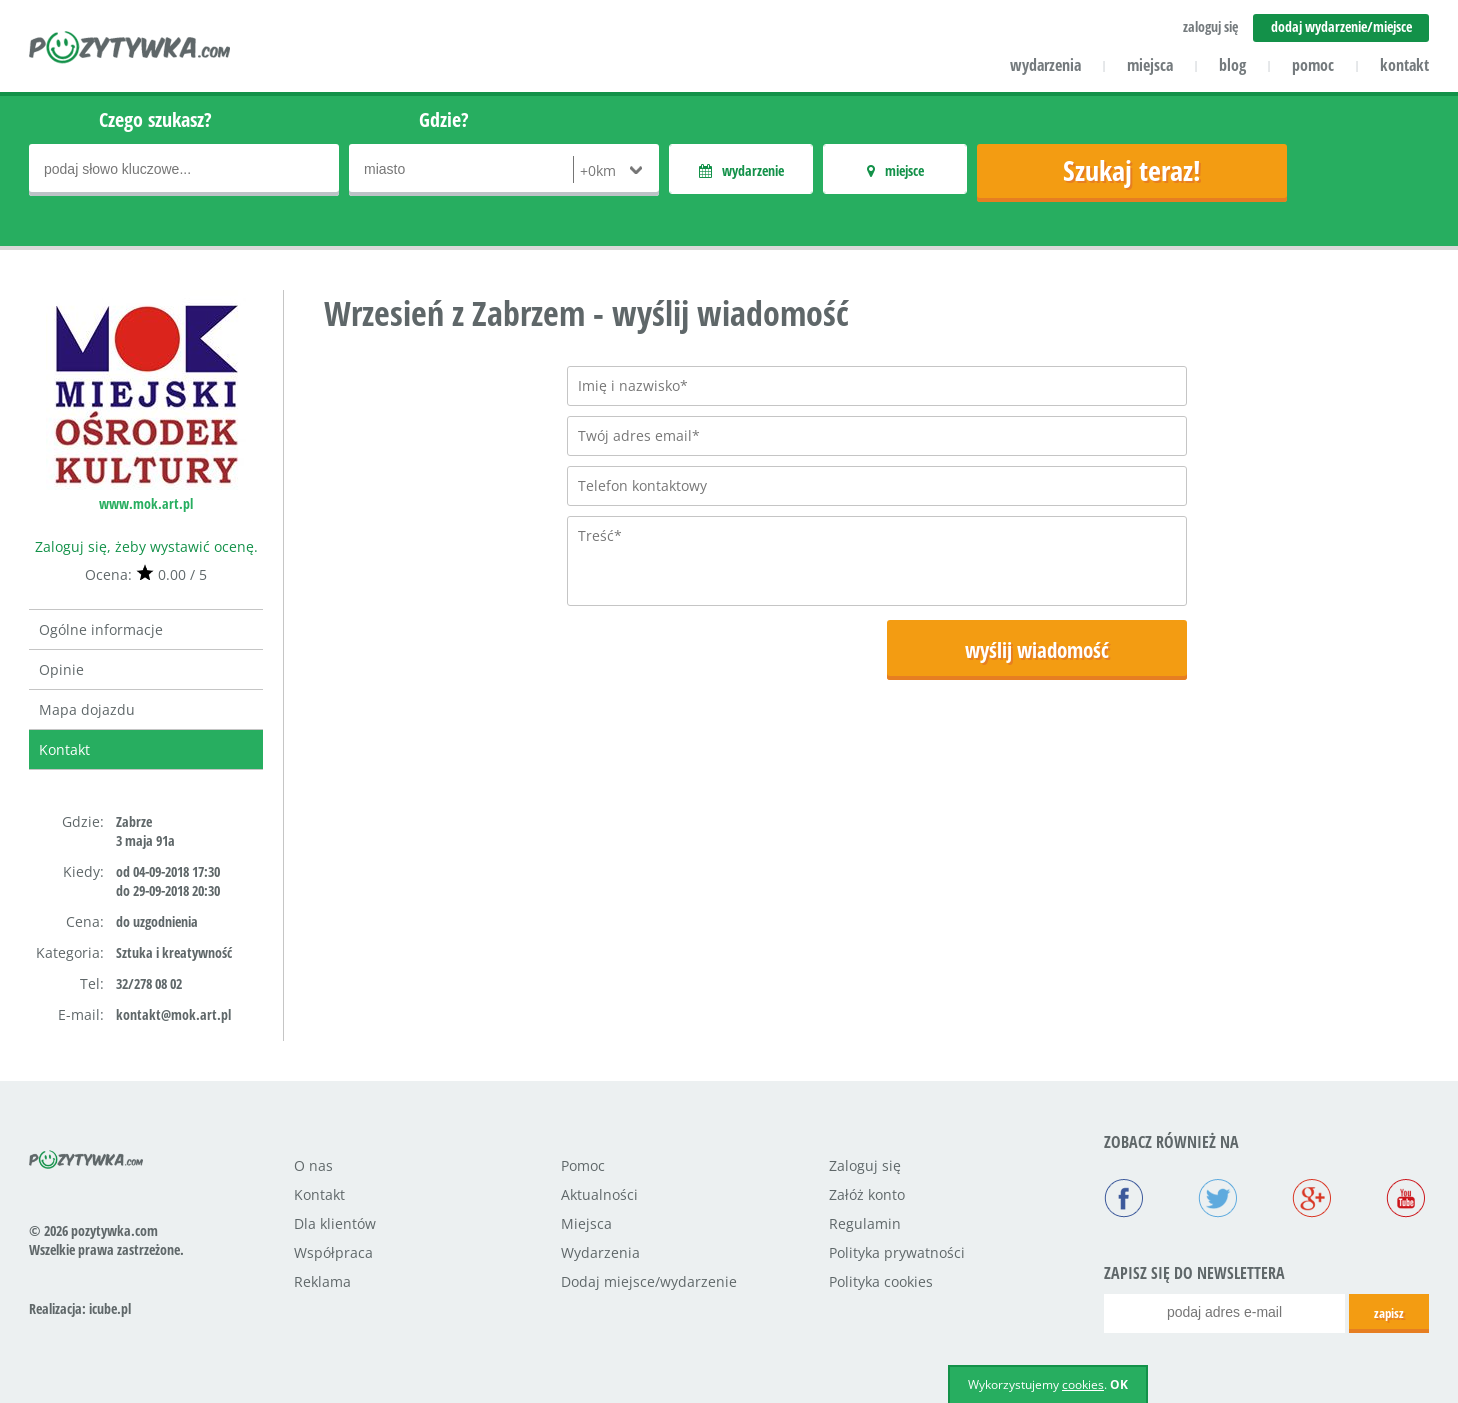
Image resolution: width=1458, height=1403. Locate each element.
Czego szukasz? (155, 119)
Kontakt (64, 749)
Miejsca (586, 1223)
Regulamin (865, 1223)
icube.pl (110, 1308)
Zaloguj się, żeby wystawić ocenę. (146, 546)
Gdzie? (444, 119)
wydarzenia (1045, 65)
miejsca (1150, 65)
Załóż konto (867, 1194)
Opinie (61, 669)
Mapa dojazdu (87, 709)
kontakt (1404, 65)
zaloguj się (1210, 26)
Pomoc (583, 1165)
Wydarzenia (600, 1252)
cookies (1083, 1384)
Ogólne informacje (101, 629)
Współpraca (333, 1252)
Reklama (322, 1281)
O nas (313, 1165)
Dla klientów (335, 1223)
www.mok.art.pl (146, 503)
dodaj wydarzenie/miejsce (1341, 26)
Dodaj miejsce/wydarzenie (649, 1281)
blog (1232, 65)
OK (1119, 1384)
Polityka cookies (881, 1281)
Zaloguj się (865, 1165)
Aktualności (599, 1194)
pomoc (1313, 65)
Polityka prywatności (897, 1252)
